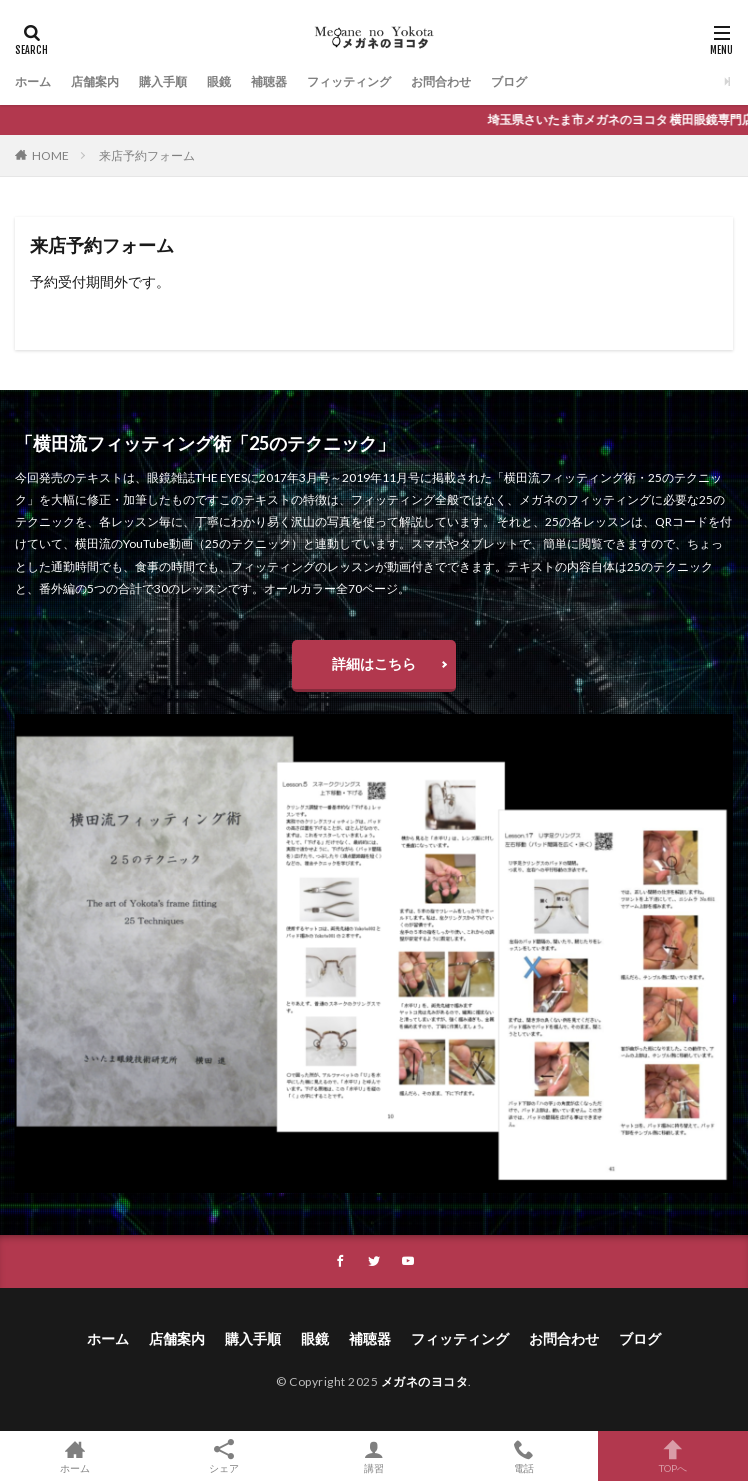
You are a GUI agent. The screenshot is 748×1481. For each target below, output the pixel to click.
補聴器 (269, 81)
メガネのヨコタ (425, 1381)
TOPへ (673, 1456)
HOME (50, 155)
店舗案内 (95, 81)
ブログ (509, 81)
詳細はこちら (374, 663)
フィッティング (349, 81)
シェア (225, 1456)
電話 (524, 1456)
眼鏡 (219, 81)
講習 (374, 1456)
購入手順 (163, 81)
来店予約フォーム (147, 155)
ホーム (33, 81)
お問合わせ (441, 81)
